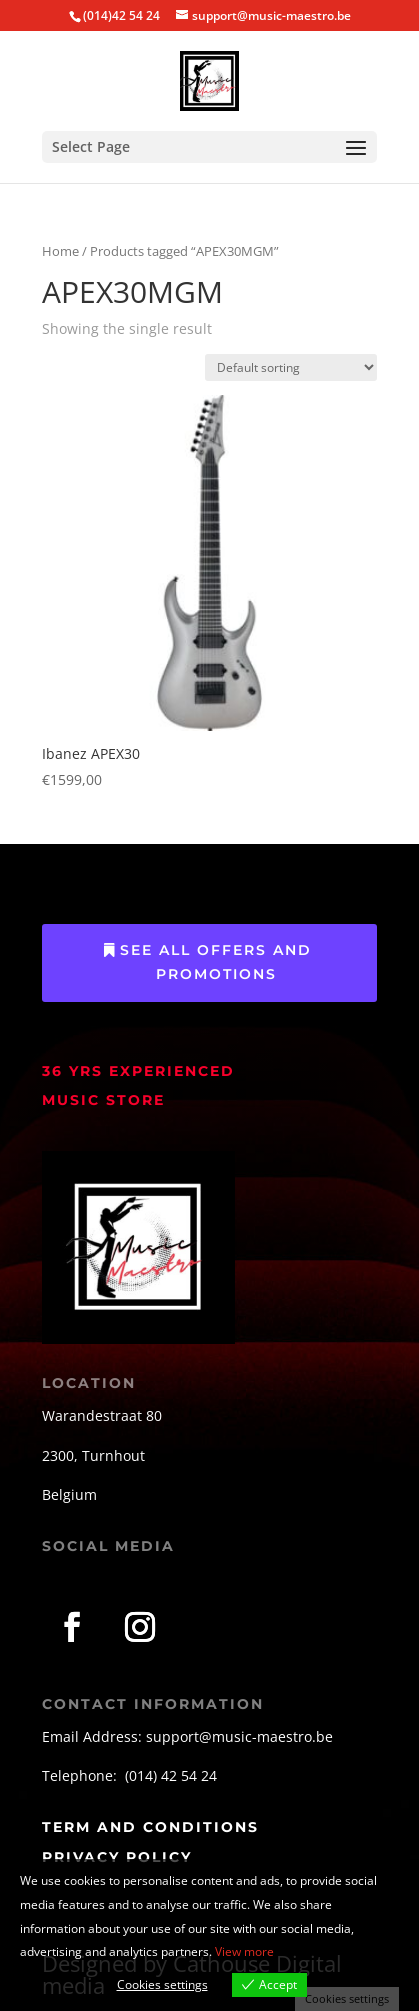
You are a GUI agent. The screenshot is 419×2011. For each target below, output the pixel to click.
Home (60, 251)
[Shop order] (291, 367)
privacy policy (117, 1857)
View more (244, 1951)
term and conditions (150, 1827)
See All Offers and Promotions (216, 962)
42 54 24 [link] (189, 1775)
